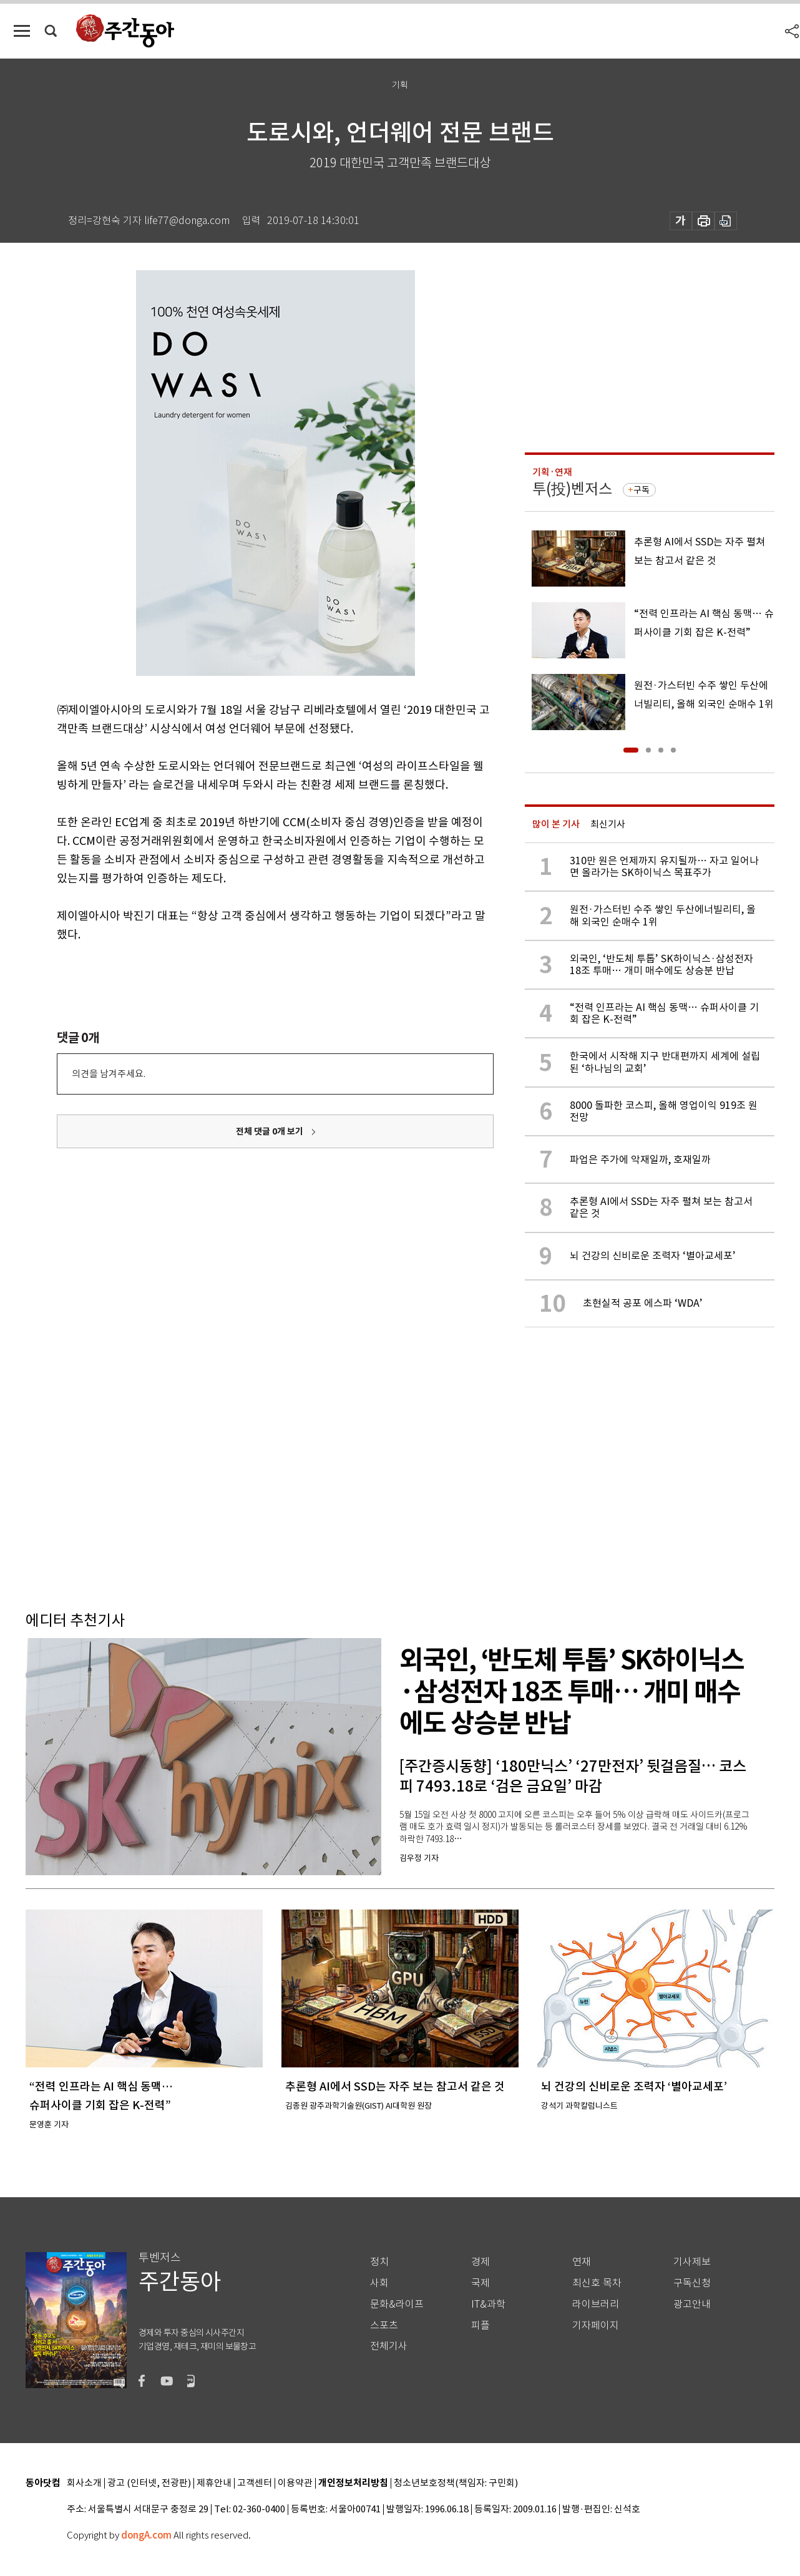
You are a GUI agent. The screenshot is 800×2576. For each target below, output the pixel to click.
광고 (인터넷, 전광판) (149, 2483)
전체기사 (388, 2346)
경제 (480, 2262)
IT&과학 (488, 2304)
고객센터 (254, 2483)
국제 (480, 2283)
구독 (641, 489)
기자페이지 (595, 2325)
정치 (379, 2262)
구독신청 (692, 2283)
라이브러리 (595, 2304)
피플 (480, 2325)
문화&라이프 (397, 2304)
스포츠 (384, 2325)
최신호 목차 (597, 2283)
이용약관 (295, 2483)
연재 (581, 2262)
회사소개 (84, 2483)
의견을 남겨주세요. (108, 1074)
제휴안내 (214, 2483)
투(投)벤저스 (572, 489)
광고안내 (692, 2304)
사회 (379, 2283)
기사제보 (692, 2262)
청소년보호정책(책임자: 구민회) (456, 2483)
